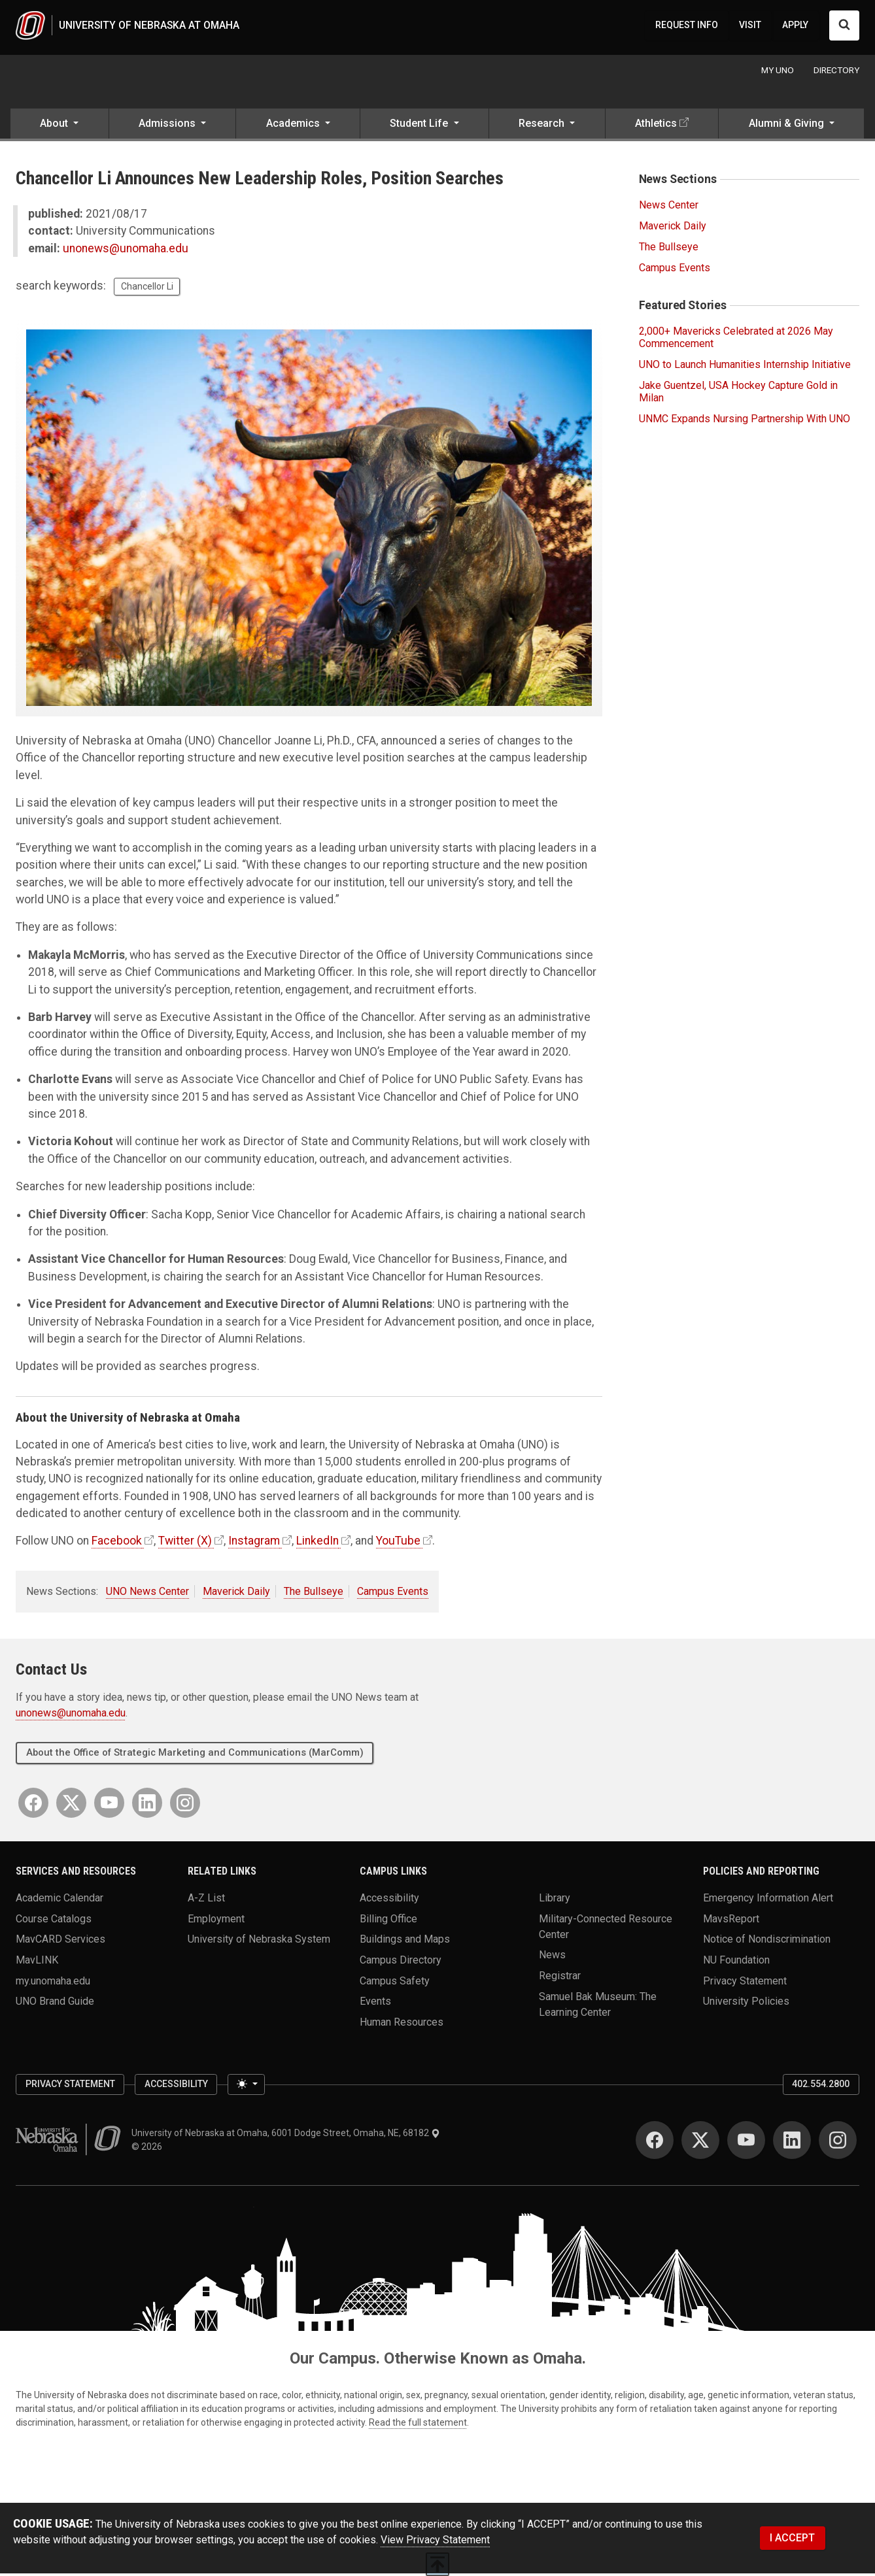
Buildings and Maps (405, 1941)
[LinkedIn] (147, 1805)
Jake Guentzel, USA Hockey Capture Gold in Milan (738, 394)
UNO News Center (147, 1594)
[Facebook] (33, 1805)
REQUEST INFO (686, 26)
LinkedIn (317, 1543)
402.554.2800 (820, 2086)
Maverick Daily (236, 1594)
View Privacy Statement (435, 2542)
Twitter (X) (185, 1543)
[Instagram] (185, 1805)
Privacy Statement (745, 1983)
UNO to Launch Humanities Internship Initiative (745, 367)
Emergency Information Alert (768, 1900)
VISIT (750, 26)
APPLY (795, 26)
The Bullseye (313, 1594)
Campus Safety (395, 1983)
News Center (668, 207)
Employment (216, 1921)
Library (554, 1900)
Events (375, 2004)
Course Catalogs (54, 1921)
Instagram (254, 1543)
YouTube (398, 1543)
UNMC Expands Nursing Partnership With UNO (744, 421)
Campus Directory (400, 1962)
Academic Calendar (59, 1900)
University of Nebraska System (259, 1941)
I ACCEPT (792, 2540)
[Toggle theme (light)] (246, 2087)
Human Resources (401, 2024)
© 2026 (148, 2149)
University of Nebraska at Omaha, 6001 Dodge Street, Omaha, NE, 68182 (285, 2135)
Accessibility (389, 1900)
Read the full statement (418, 2425)
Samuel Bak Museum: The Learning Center (598, 2006)
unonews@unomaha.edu (125, 251)
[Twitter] (71, 1805)
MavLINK (37, 1962)
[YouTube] (109, 1805)
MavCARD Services (60, 1941)
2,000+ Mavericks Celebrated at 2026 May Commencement (736, 339)
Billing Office (388, 1921)
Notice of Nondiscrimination (767, 1941)
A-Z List (206, 1900)
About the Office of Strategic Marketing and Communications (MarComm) (195, 1755)
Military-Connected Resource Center (605, 1929)
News (552, 1957)
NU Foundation (736, 1962)
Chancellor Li (147, 289)
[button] (59, 127)
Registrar (560, 1978)
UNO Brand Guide (55, 2004)
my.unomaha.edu (53, 1983)
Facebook (117, 1543)
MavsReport (731, 1921)
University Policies (746, 2004)
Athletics (656, 126)
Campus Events (392, 1594)
